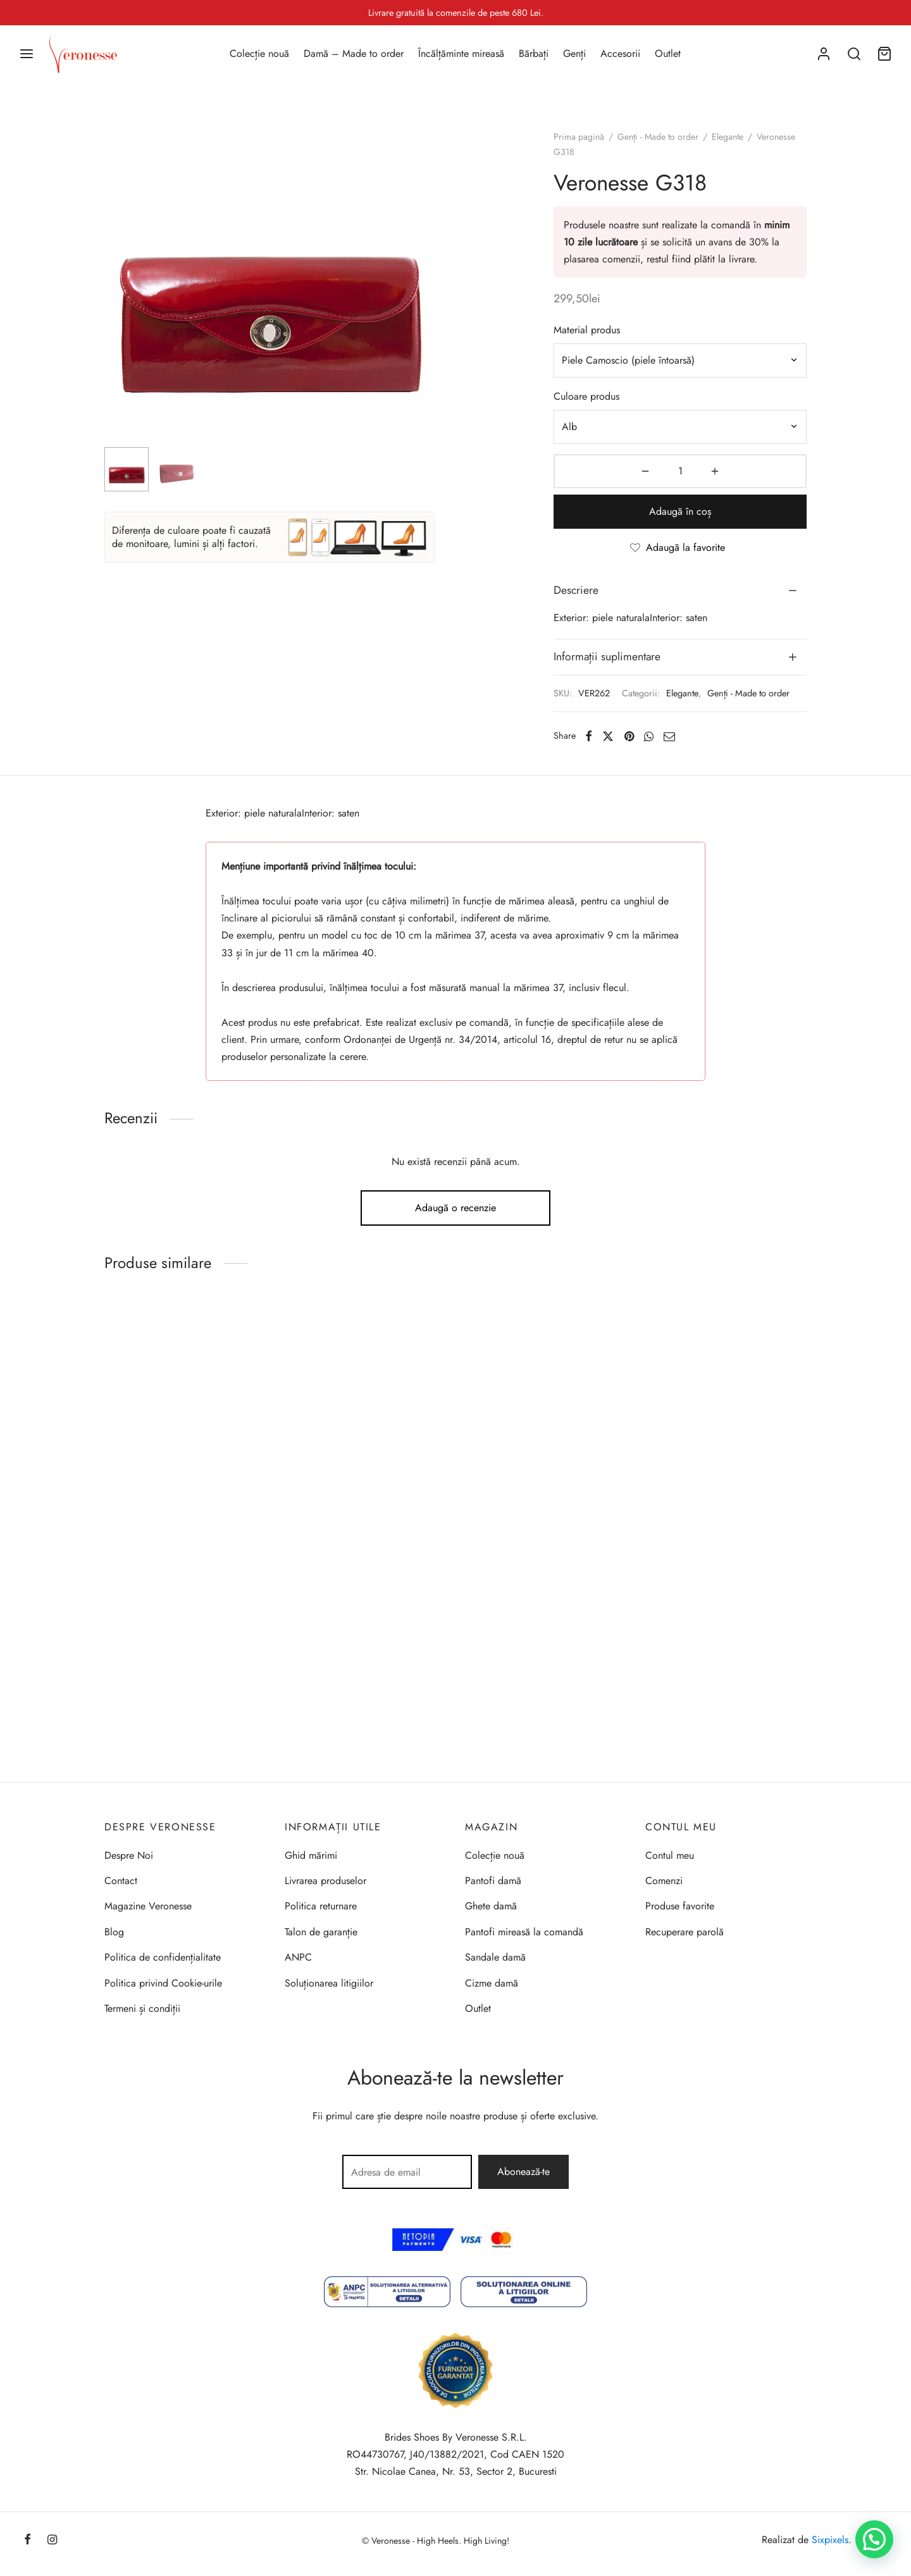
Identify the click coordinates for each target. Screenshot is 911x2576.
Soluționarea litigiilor (329, 1983)
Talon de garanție (321, 1932)
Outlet (668, 53)
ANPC (298, 1957)
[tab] (680, 590)
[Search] (854, 53)
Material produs (587, 330)
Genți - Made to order (657, 136)
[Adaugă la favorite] (680, 548)
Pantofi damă (493, 1880)
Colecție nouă (259, 53)
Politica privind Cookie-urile (163, 1983)
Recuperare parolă (684, 1932)
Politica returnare (321, 1906)
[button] (874, 2539)
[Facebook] (588, 735)
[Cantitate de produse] (680, 471)
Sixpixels (830, 2539)
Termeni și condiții (142, 2008)
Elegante (727, 136)
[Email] (669, 735)
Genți (574, 53)
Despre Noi (128, 1855)
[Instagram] (52, 2540)
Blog (114, 1932)
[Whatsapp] (649, 735)
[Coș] (884, 53)
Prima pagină (579, 136)
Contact (120, 1880)
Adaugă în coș (680, 511)
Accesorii (620, 53)
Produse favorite (679, 1906)
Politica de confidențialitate (162, 1957)
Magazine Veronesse (148, 1906)
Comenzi (664, 1880)
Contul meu (669, 1855)
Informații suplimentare (607, 656)
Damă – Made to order (354, 53)
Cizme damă (491, 1983)
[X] (608, 735)
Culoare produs (586, 396)
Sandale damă (495, 1957)
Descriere (576, 590)
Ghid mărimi (311, 1855)
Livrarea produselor (325, 1880)
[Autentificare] (823, 53)
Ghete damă (491, 1906)
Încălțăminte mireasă (461, 53)
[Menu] (26, 53)
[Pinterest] (629, 735)
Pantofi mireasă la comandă (524, 1932)
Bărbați (533, 53)
